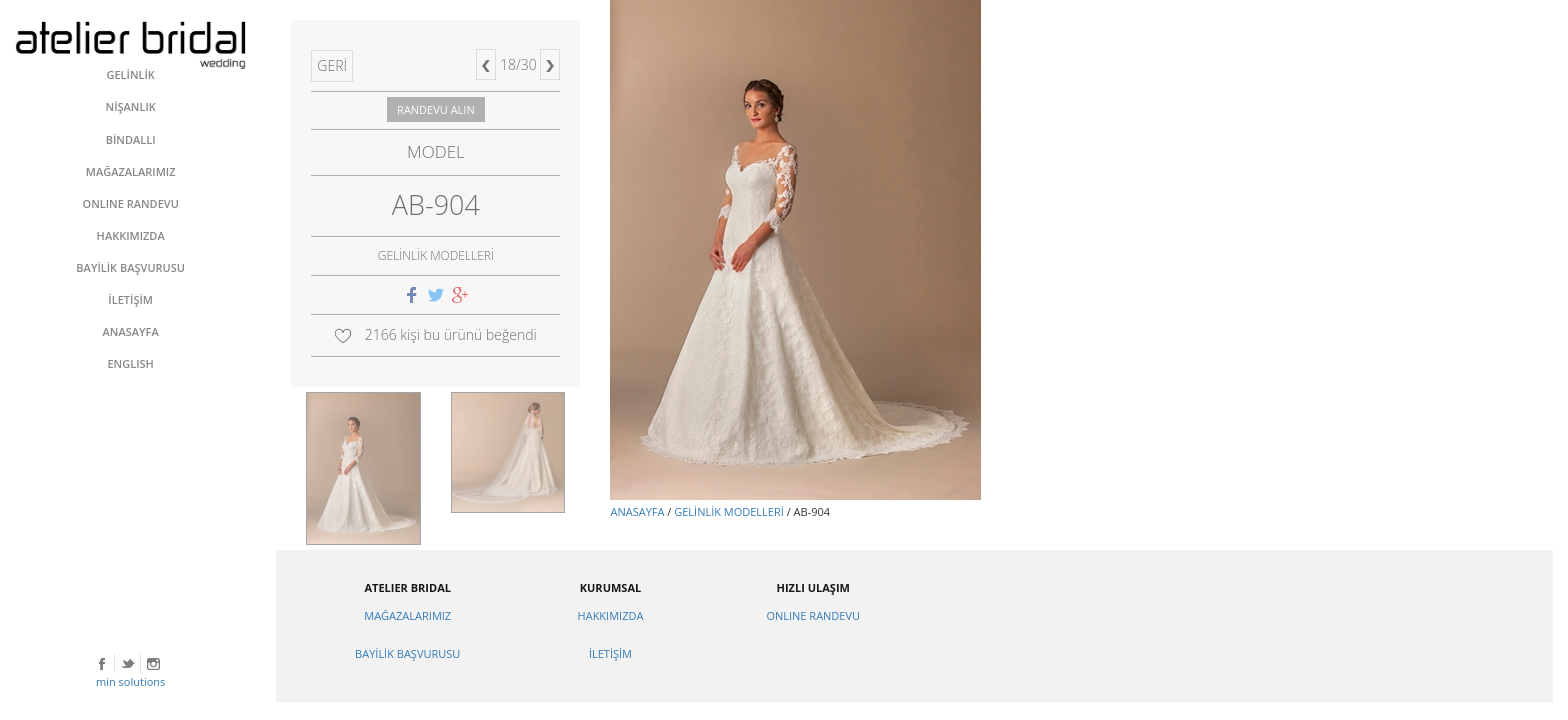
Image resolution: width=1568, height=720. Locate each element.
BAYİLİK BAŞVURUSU (407, 653)
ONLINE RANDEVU (813, 615)
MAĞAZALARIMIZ (407, 615)
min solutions (130, 681)
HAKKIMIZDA (611, 615)
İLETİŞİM (610, 653)
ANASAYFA (637, 511)
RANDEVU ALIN (436, 109)
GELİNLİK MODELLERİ (729, 511)
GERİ (332, 65)
